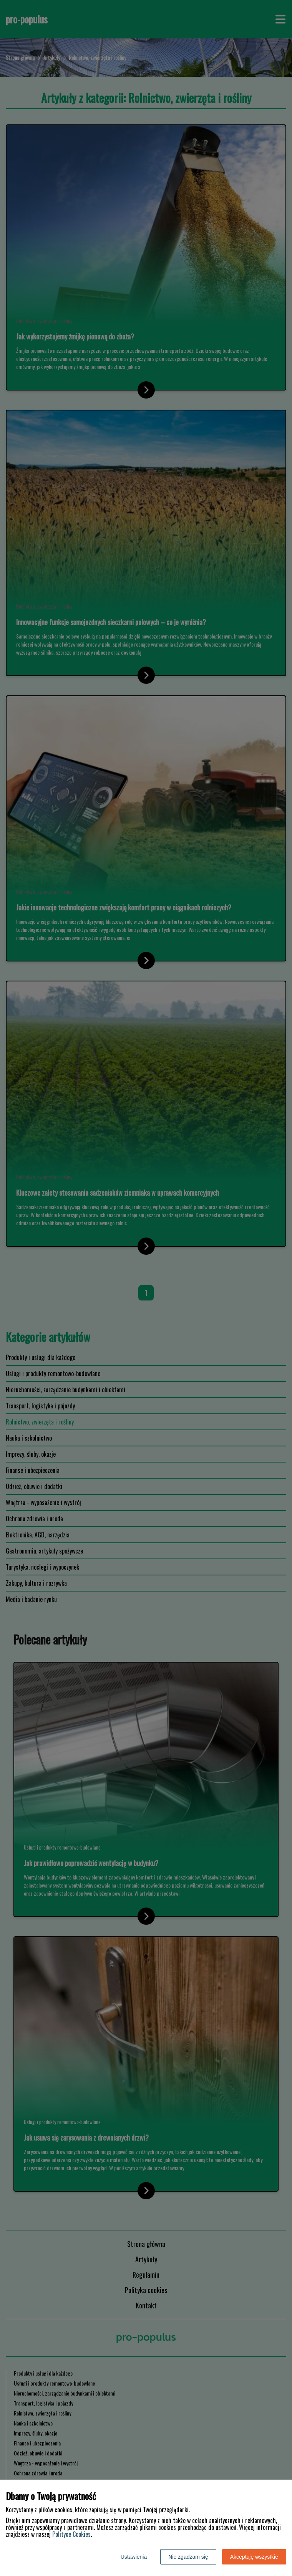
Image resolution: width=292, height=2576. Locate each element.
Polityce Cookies (71, 2534)
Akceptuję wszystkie (254, 2557)
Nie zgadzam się (188, 2557)
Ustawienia (134, 2557)
